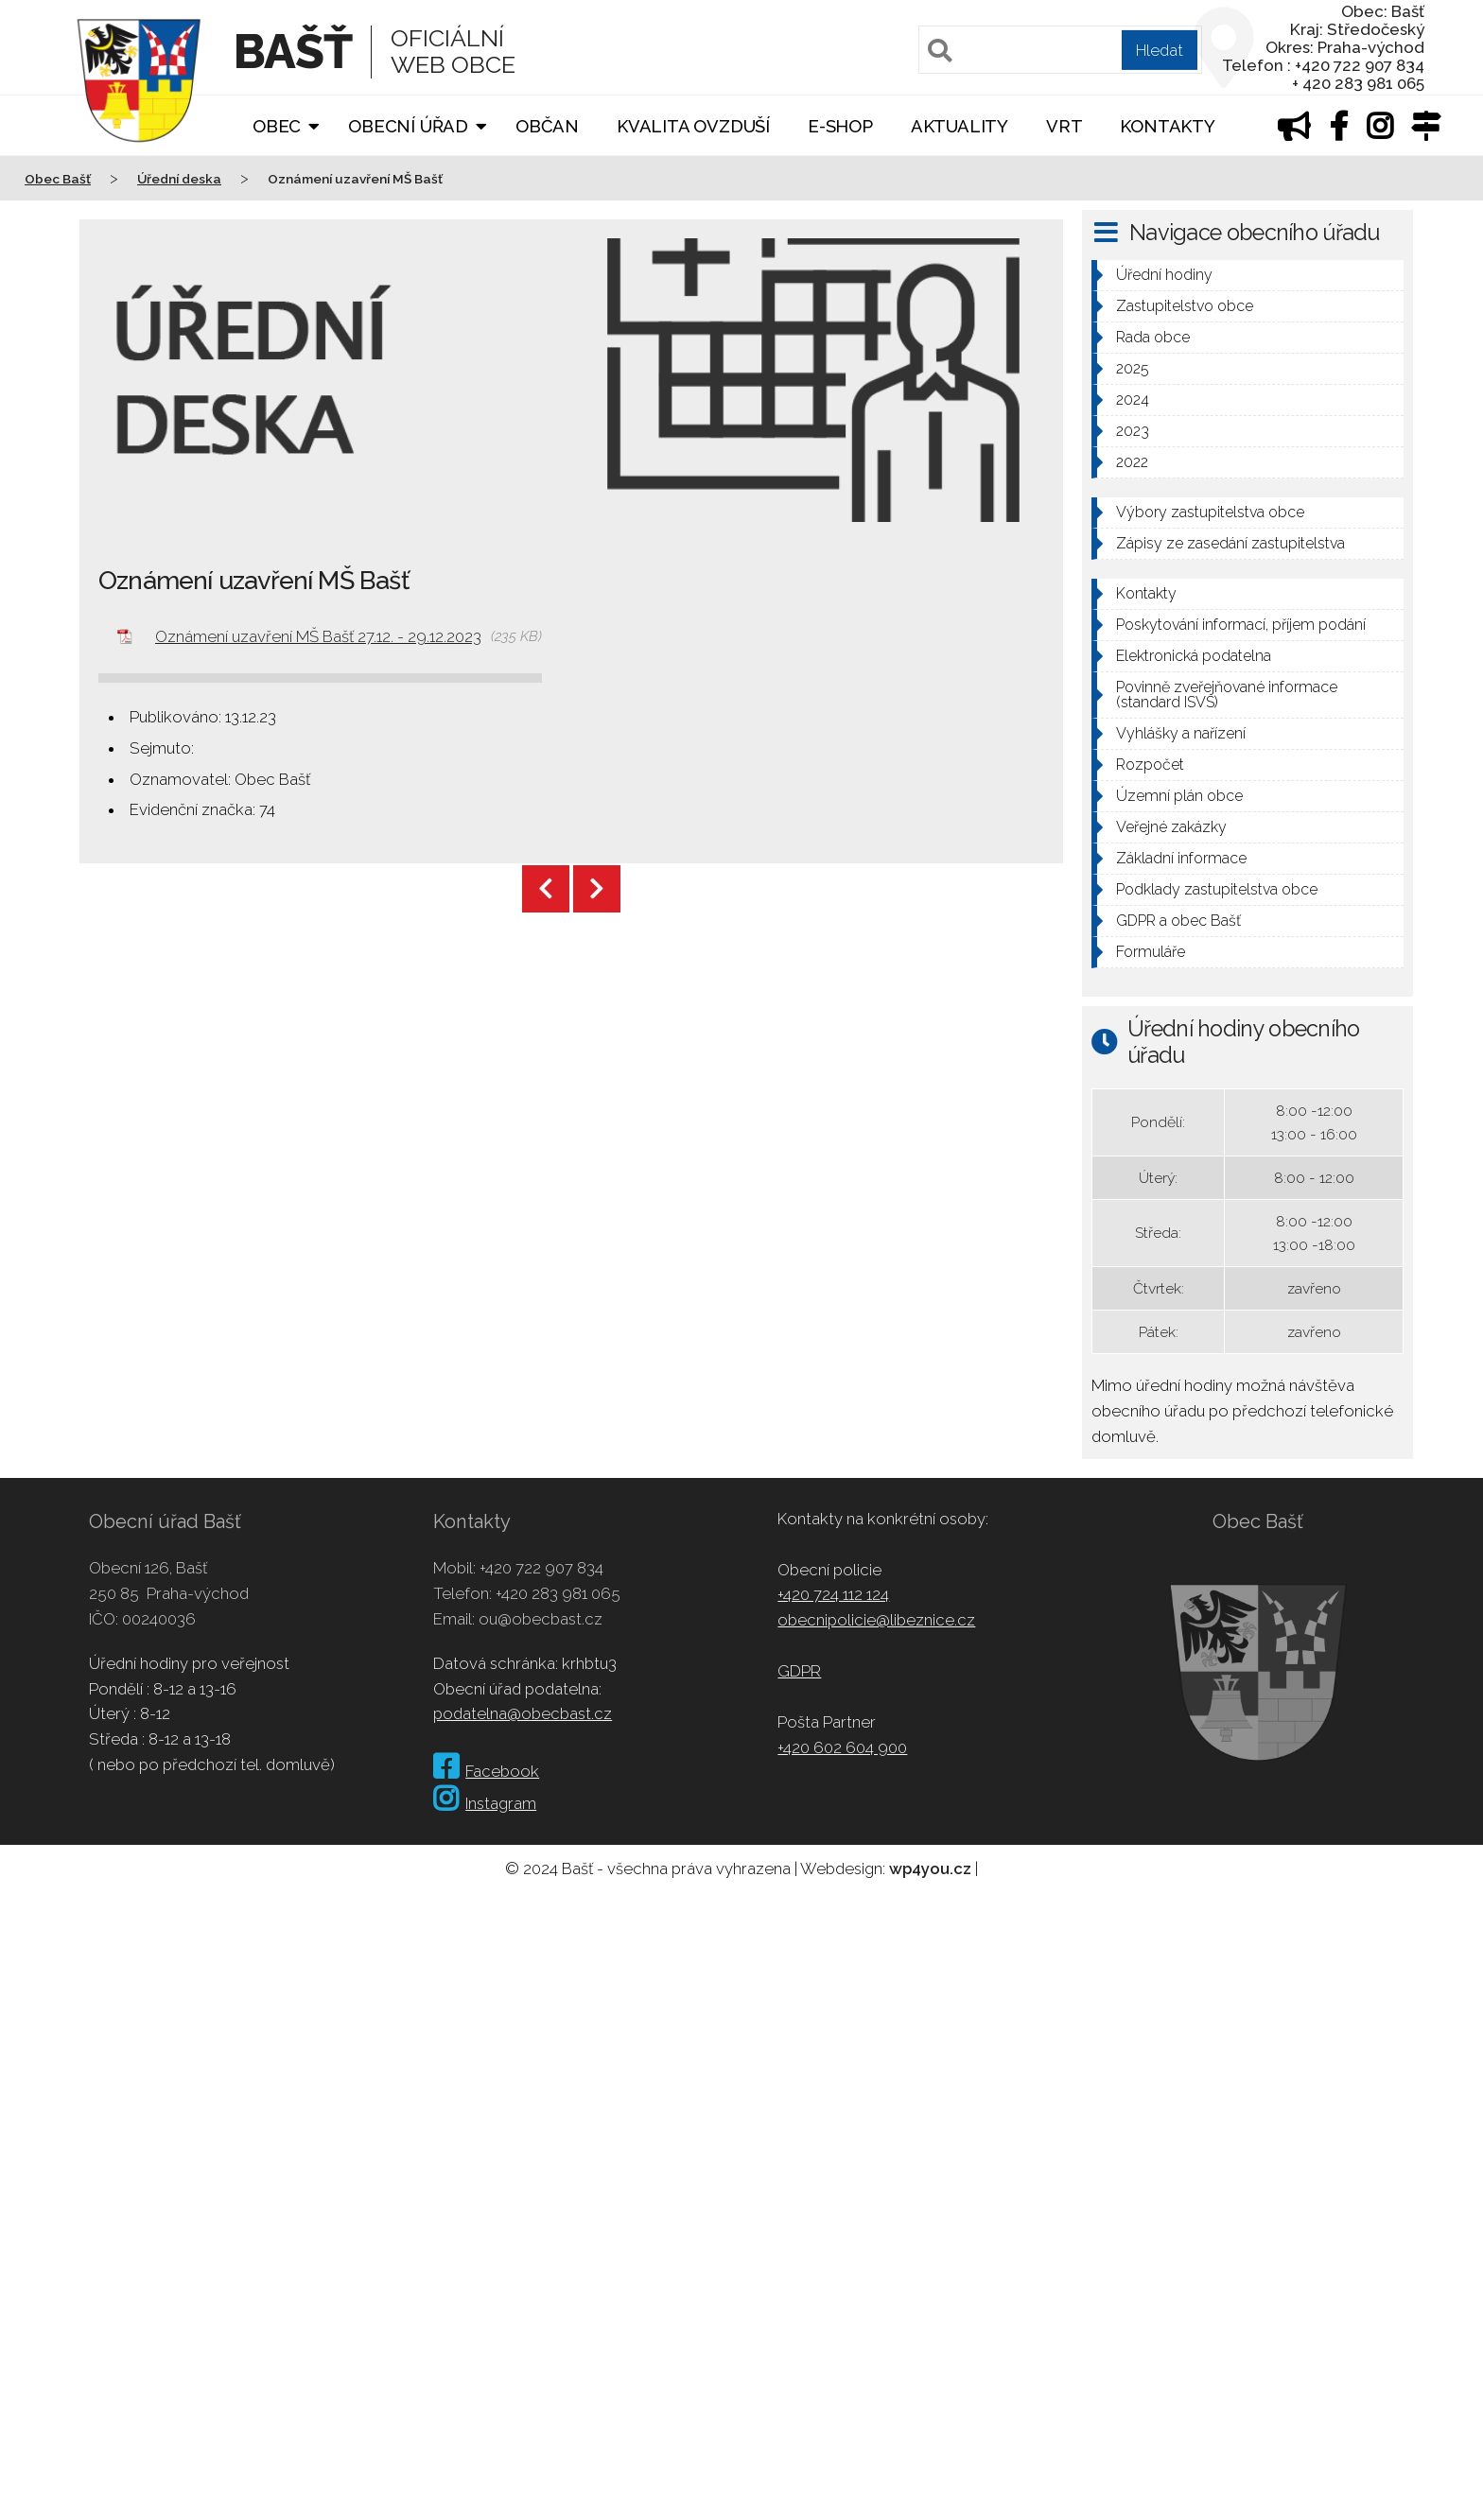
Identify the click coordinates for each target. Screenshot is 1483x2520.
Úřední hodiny (1164, 275)
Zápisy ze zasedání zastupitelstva (1230, 543)
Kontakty (1167, 126)
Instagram (484, 1803)
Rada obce (1153, 337)
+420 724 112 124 (833, 1594)
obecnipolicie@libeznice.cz (876, 1619)
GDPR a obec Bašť (1178, 921)
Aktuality (959, 126)
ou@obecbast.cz (540, 1618)
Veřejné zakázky (1171, 827)
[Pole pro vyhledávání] (1060, 50)
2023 (1132, 431)
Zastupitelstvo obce (1184, 306)
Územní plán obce (1179, 796)
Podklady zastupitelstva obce (1216, 889)
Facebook (486, 1771)
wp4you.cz (930, 1868)
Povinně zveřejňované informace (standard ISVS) (1226, 694)
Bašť (293, 51)
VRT (1064, 126)
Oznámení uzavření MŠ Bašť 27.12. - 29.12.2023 (318, 636)
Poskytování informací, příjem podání (1241, 625)
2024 (1132, 399)
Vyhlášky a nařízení (1181, 733)
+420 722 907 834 (541, 1567)
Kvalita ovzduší (693, 126)
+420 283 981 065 (558, 1593)
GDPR (799, 1670)
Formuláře (1150, 952)
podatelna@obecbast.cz (522, 1713)
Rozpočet (1150, 764)
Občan (547, 126)
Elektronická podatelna (1193, 656)
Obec (277, 126)
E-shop (840, 126)
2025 (1132, 368)
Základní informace (1181, 858)
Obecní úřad (408, 126)
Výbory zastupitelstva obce (1210, 512)
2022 (1132, 462)
